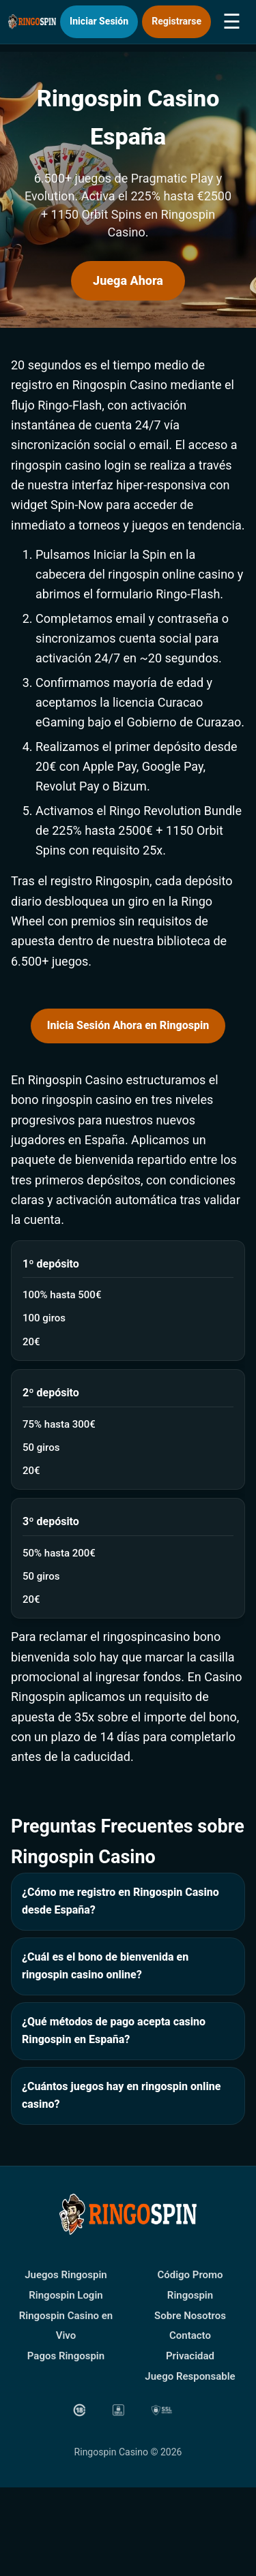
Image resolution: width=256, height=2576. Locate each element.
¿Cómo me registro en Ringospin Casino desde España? (120, 1900)
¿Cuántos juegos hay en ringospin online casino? (121, 2095)
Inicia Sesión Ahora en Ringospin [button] (128, 1025)
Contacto (190, 2335)
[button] (89, 2420)
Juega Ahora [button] (128, 280)
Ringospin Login (65, 2295)
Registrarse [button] (176, 21)
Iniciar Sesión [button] (99, 21)
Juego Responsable (190, 2376)
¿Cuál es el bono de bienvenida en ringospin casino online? (105, 1966)
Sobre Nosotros (190, 2316)
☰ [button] (232, 21)
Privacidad (190, 2356)
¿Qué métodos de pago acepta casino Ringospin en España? (113, 2030)
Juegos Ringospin (66, 2275)
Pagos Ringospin (65, 2356)
